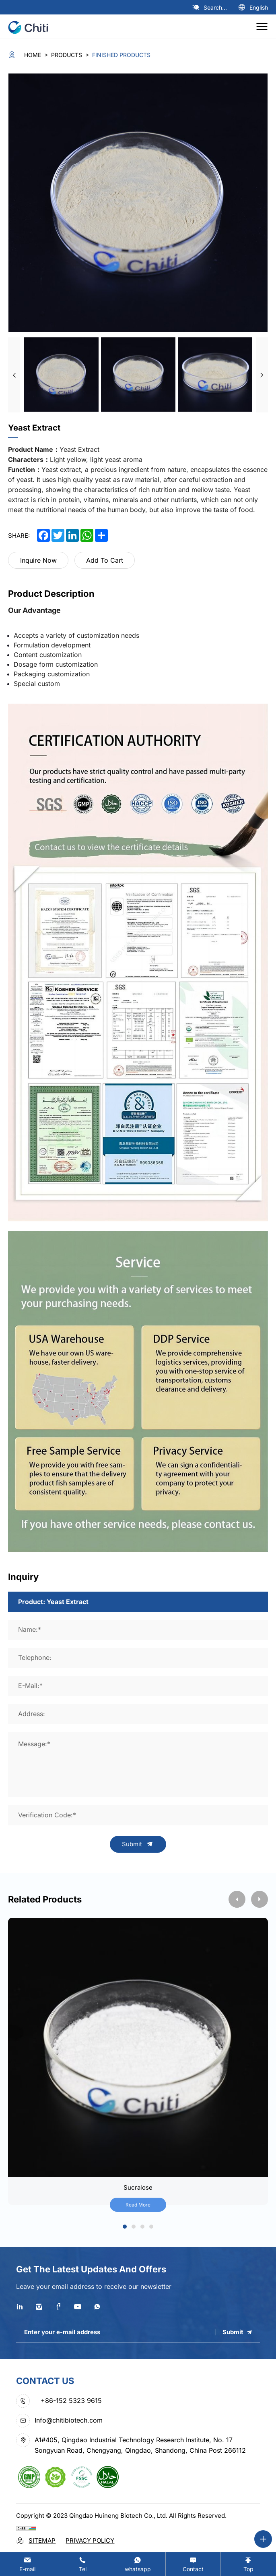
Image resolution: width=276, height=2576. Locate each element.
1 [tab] (125, 2227)
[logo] (31, 26)
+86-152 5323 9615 (71, 2400)
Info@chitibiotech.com (69, 2420)
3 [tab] (142, 2227)
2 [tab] (134, 2227)
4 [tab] (151, 2227)
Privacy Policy (90, 2540)
